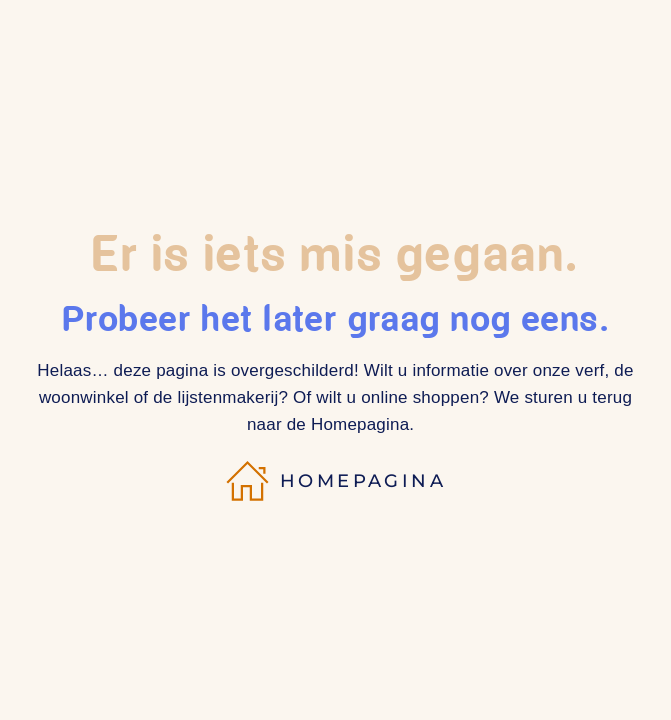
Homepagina (335, 480)
